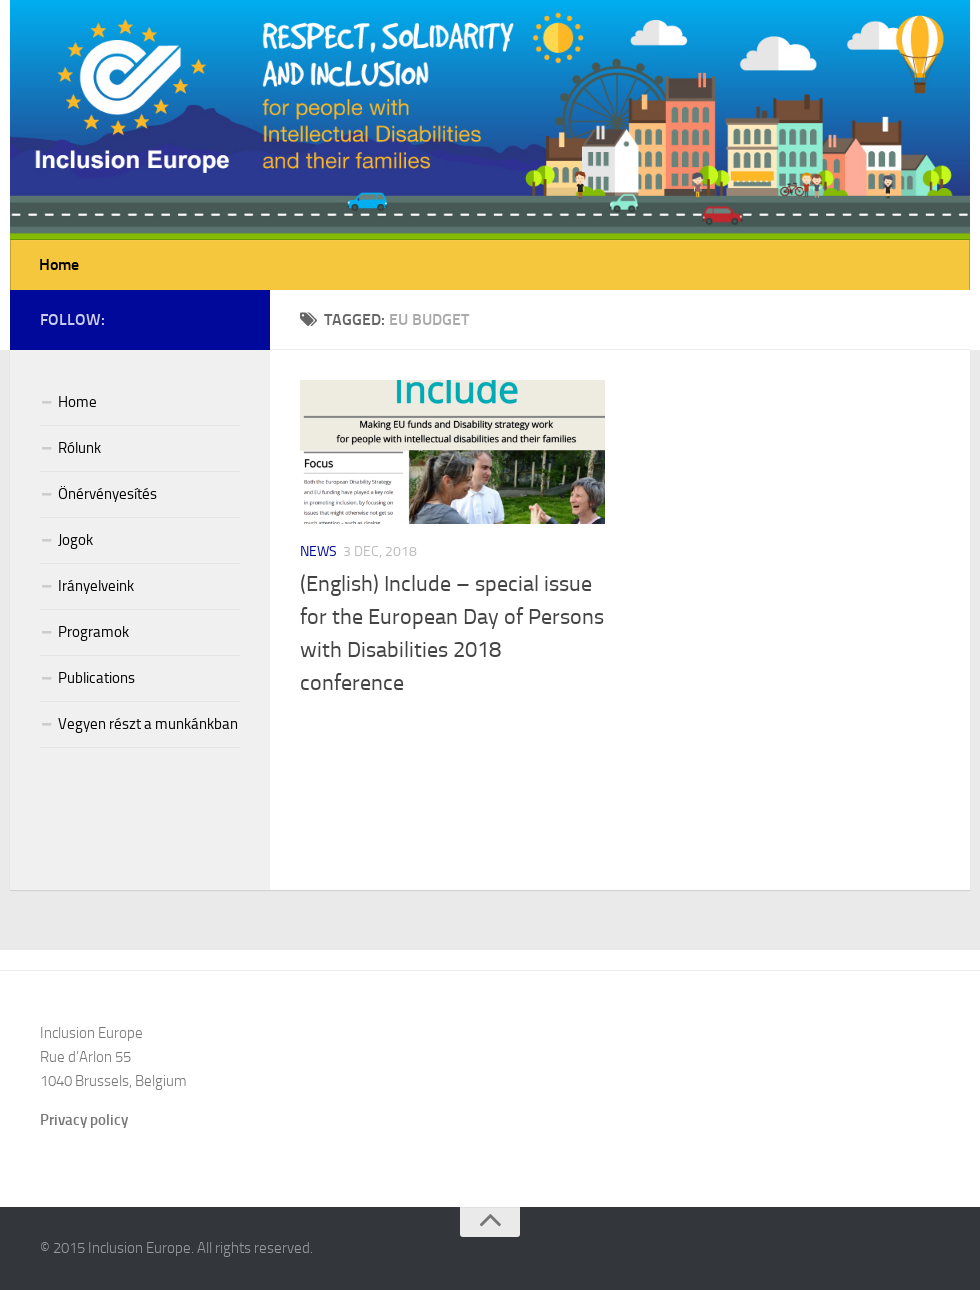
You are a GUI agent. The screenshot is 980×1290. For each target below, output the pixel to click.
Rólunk (79, 448)
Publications (96, 678)
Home (59, 264)
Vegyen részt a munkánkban (148, 724)
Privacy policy (84, 1120)
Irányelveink (96, 586)
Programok (93, 632)
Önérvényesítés (107, 494)
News (318, 551)
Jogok (75, 540)
